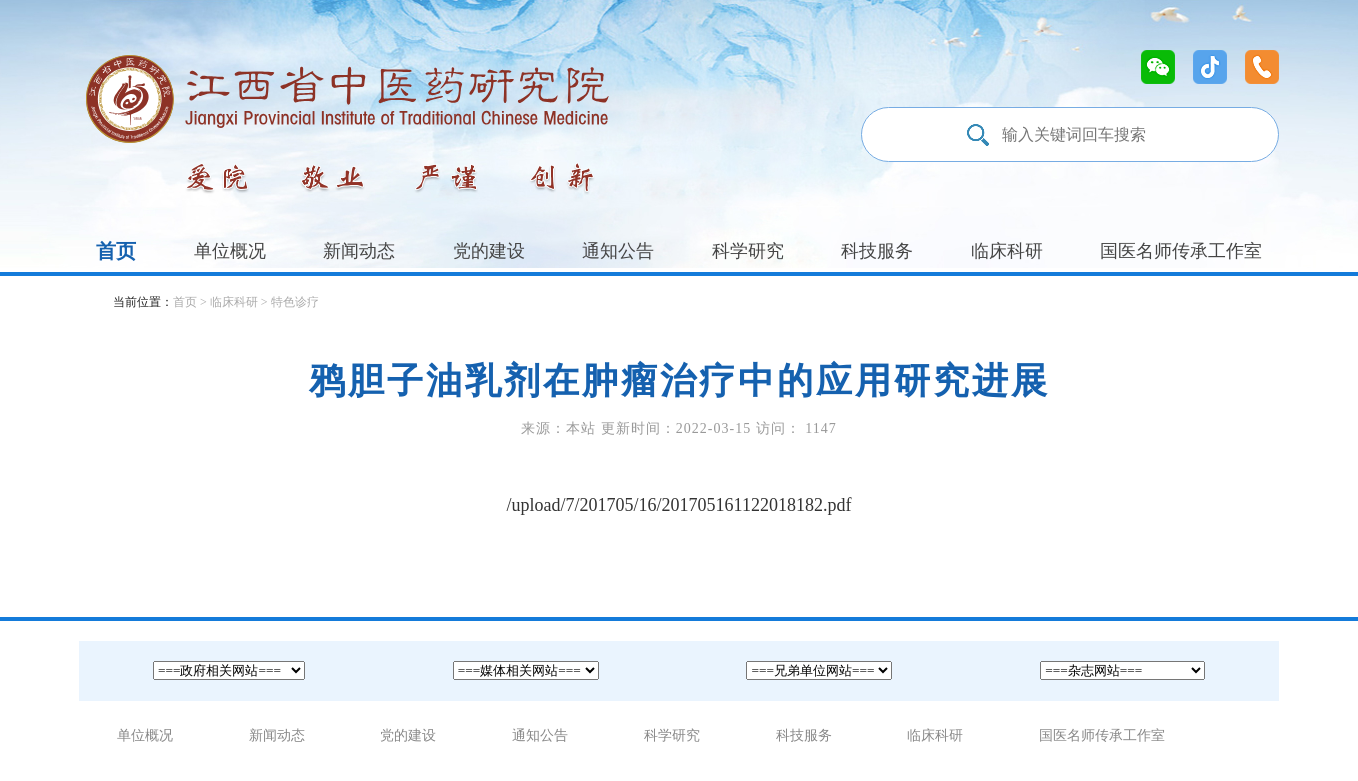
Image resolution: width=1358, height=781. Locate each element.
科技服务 (877, 251)
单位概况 (230, 251)
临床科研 (1007, 251)
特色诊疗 (295, 302)
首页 (116, 251)
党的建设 (489, 251)
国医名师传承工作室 (1181, 251)
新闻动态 (359, 251)
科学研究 (748, 251)
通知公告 (618, 251)
